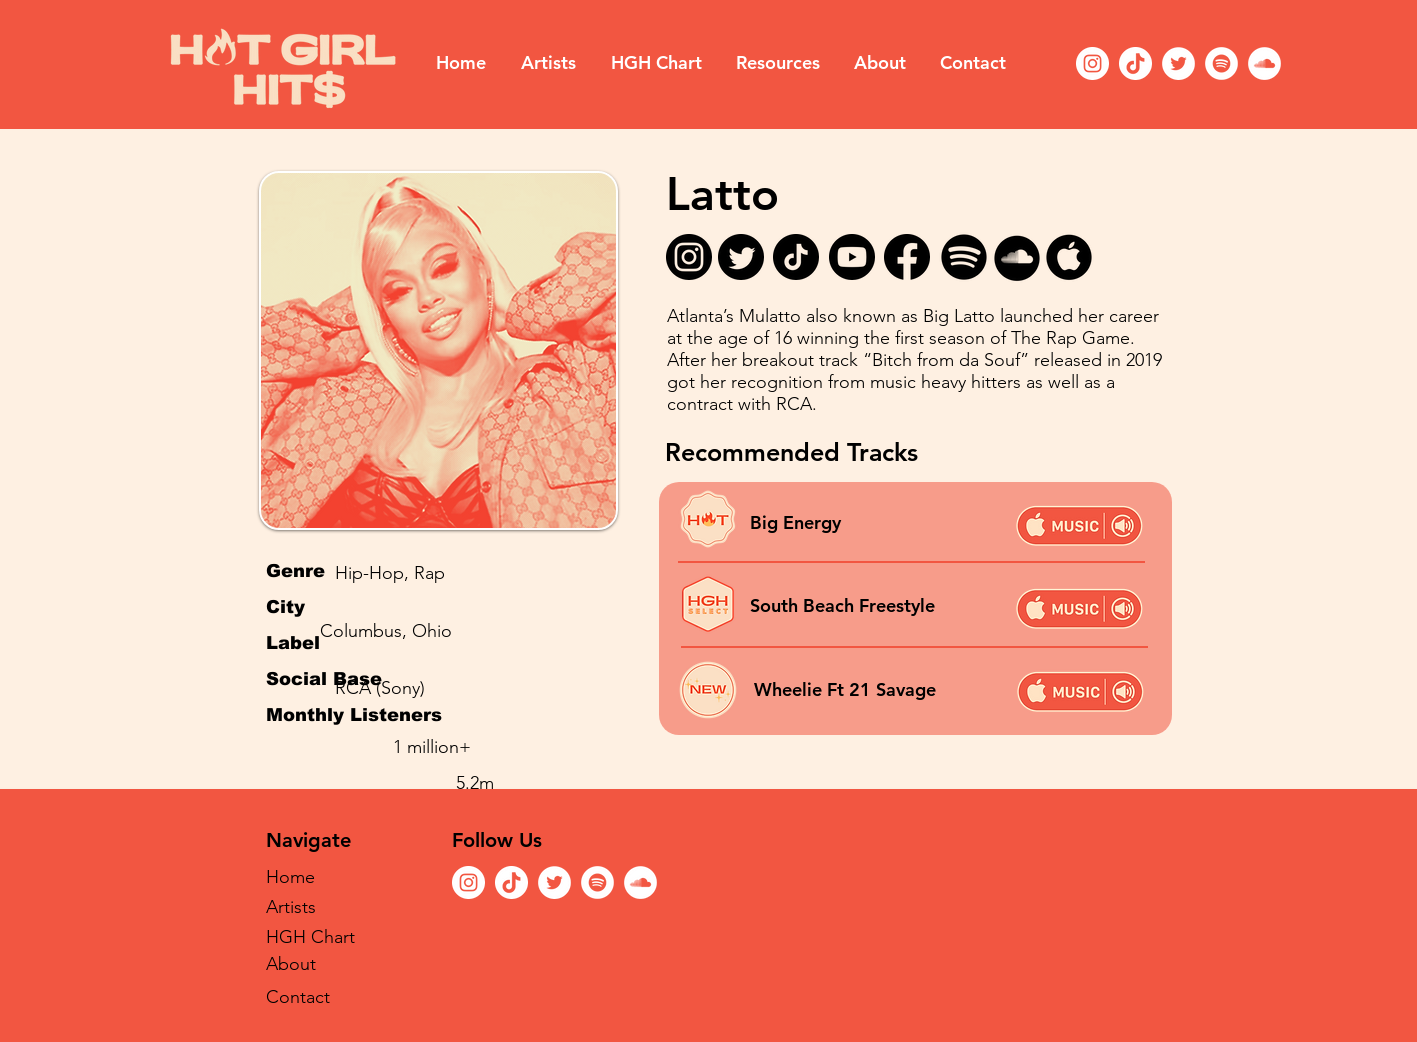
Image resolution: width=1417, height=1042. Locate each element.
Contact (298, 997)
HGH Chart (310, 937)
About (291, 964)
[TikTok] (1135, 63)
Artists (291, 907)
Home (290, 877)
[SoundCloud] (1264, 63)
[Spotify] (1221, 63)
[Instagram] (1092, 63)
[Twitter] (1178, 63)
